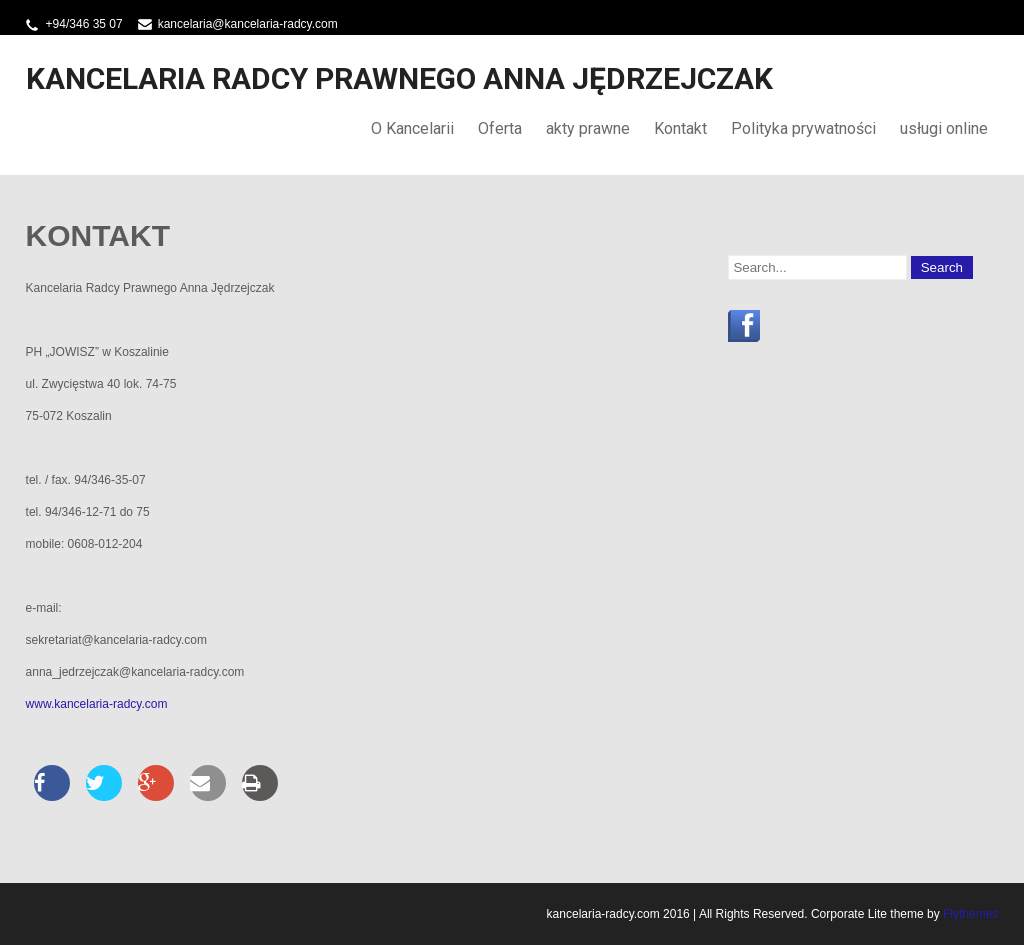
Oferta (500, 128)
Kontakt (680, 128)
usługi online (944, 128)
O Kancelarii (412, 128)
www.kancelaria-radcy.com (97, 704)
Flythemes (969, 914)
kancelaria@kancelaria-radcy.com (248, 24)
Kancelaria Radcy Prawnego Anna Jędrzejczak (399, 78)
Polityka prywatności (803, 128)
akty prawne (588, 128)
